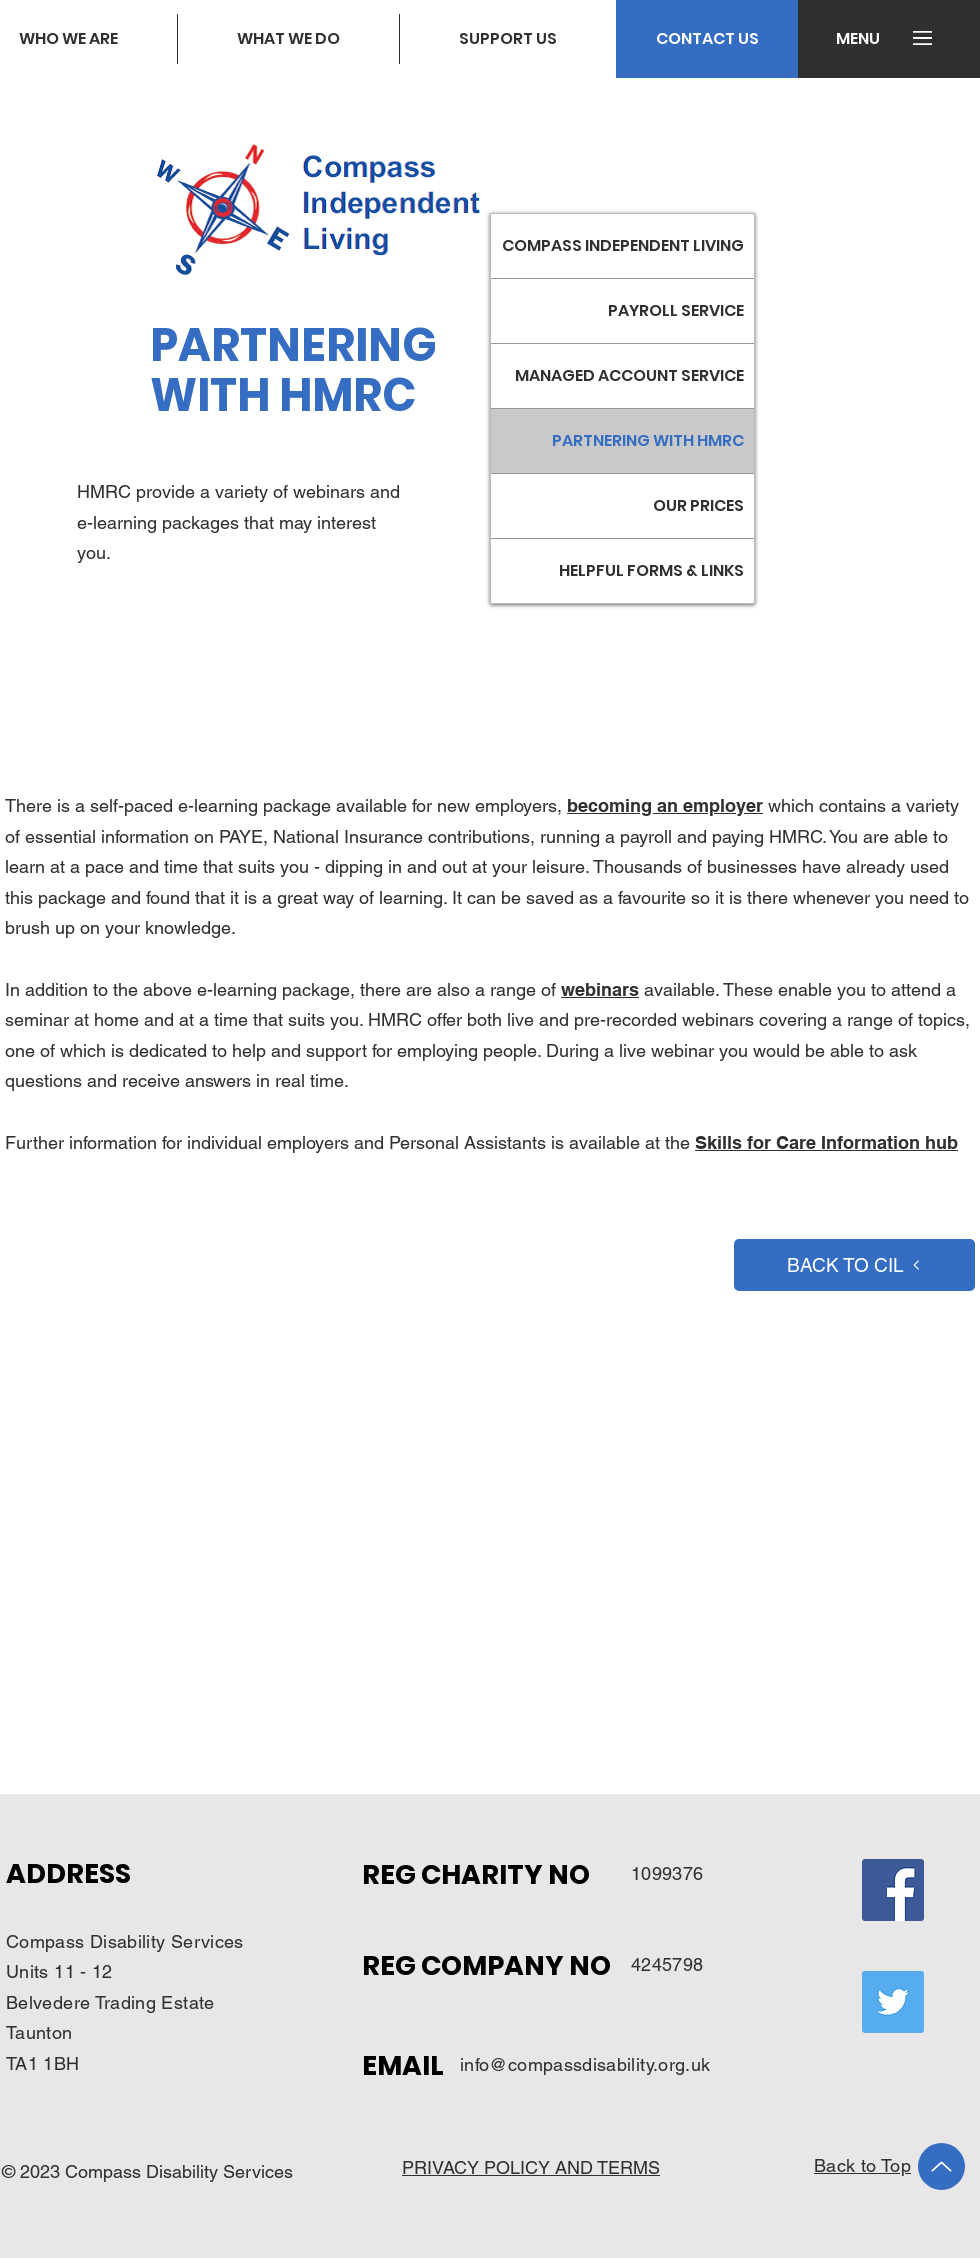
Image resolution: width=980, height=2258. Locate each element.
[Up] (941, 2166)
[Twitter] (893, 2002)
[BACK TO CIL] (854, 1265)
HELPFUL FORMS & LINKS (651, 570)
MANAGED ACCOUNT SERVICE (629, 375)
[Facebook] (893, 1890)
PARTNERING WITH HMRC (648, 440)
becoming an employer (665, 805)
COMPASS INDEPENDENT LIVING (623, 245)
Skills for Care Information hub (826, 1142)
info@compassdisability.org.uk (585, 2064)
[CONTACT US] (707, 39)
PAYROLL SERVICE (676, 310)
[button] (857, 39)
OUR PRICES (698, 505)
